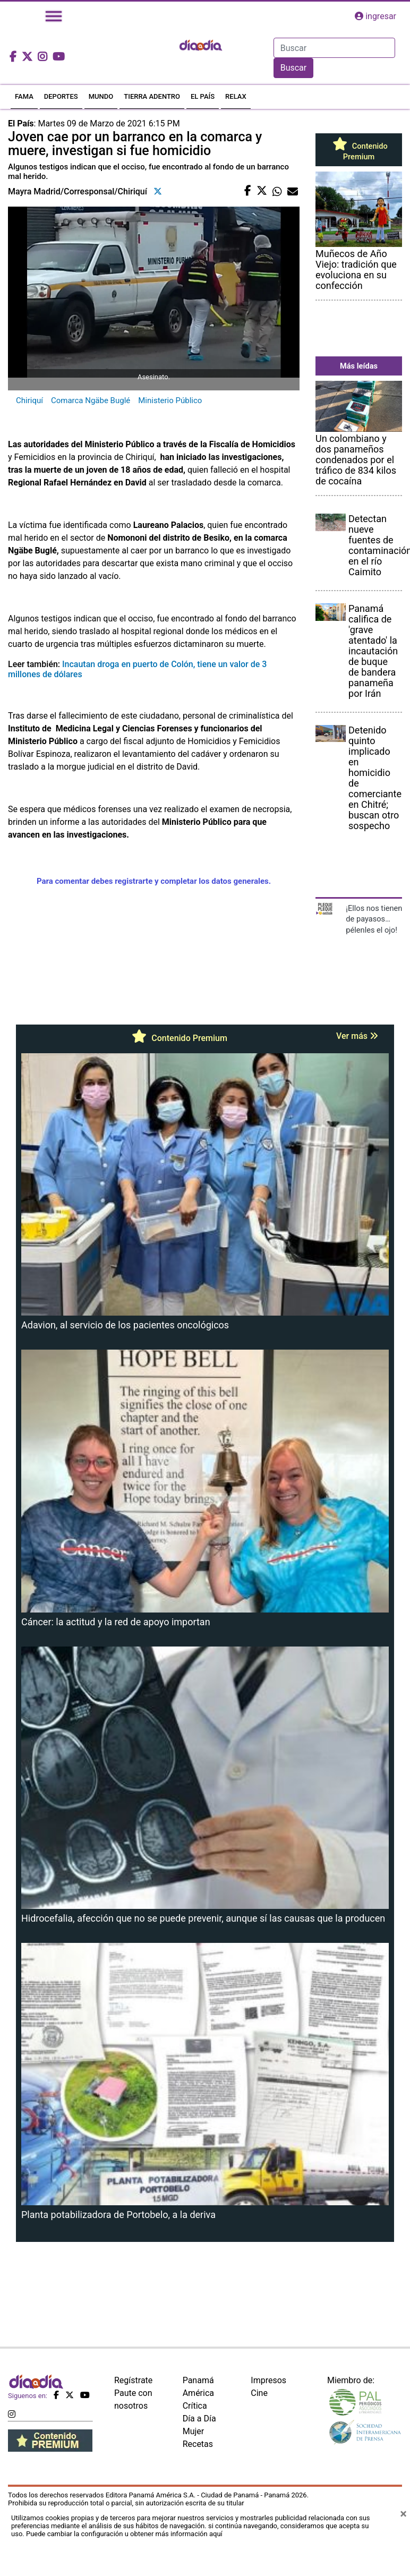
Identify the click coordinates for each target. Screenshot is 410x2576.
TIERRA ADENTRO (152, 96)
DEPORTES (61, 96)
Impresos (268, 2380)
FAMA (24, 96)
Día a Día (199, 2418)
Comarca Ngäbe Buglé (90, 400)
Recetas (198, 2444)
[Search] (334, 48)
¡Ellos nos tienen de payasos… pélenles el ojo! (374, 919)
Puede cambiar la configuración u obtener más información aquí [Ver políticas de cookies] (124, 2534)
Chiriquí (29, 400)
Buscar (293, 68)
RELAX (235, 96)
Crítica (195, 2406)
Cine (259, 2393)
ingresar (375, 16)
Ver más (357, 1036)
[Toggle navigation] (53, 16)
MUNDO (101, 96)
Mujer (193, 2431)
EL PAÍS (203, 96)
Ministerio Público (170, 400)
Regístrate (133, 2380)
